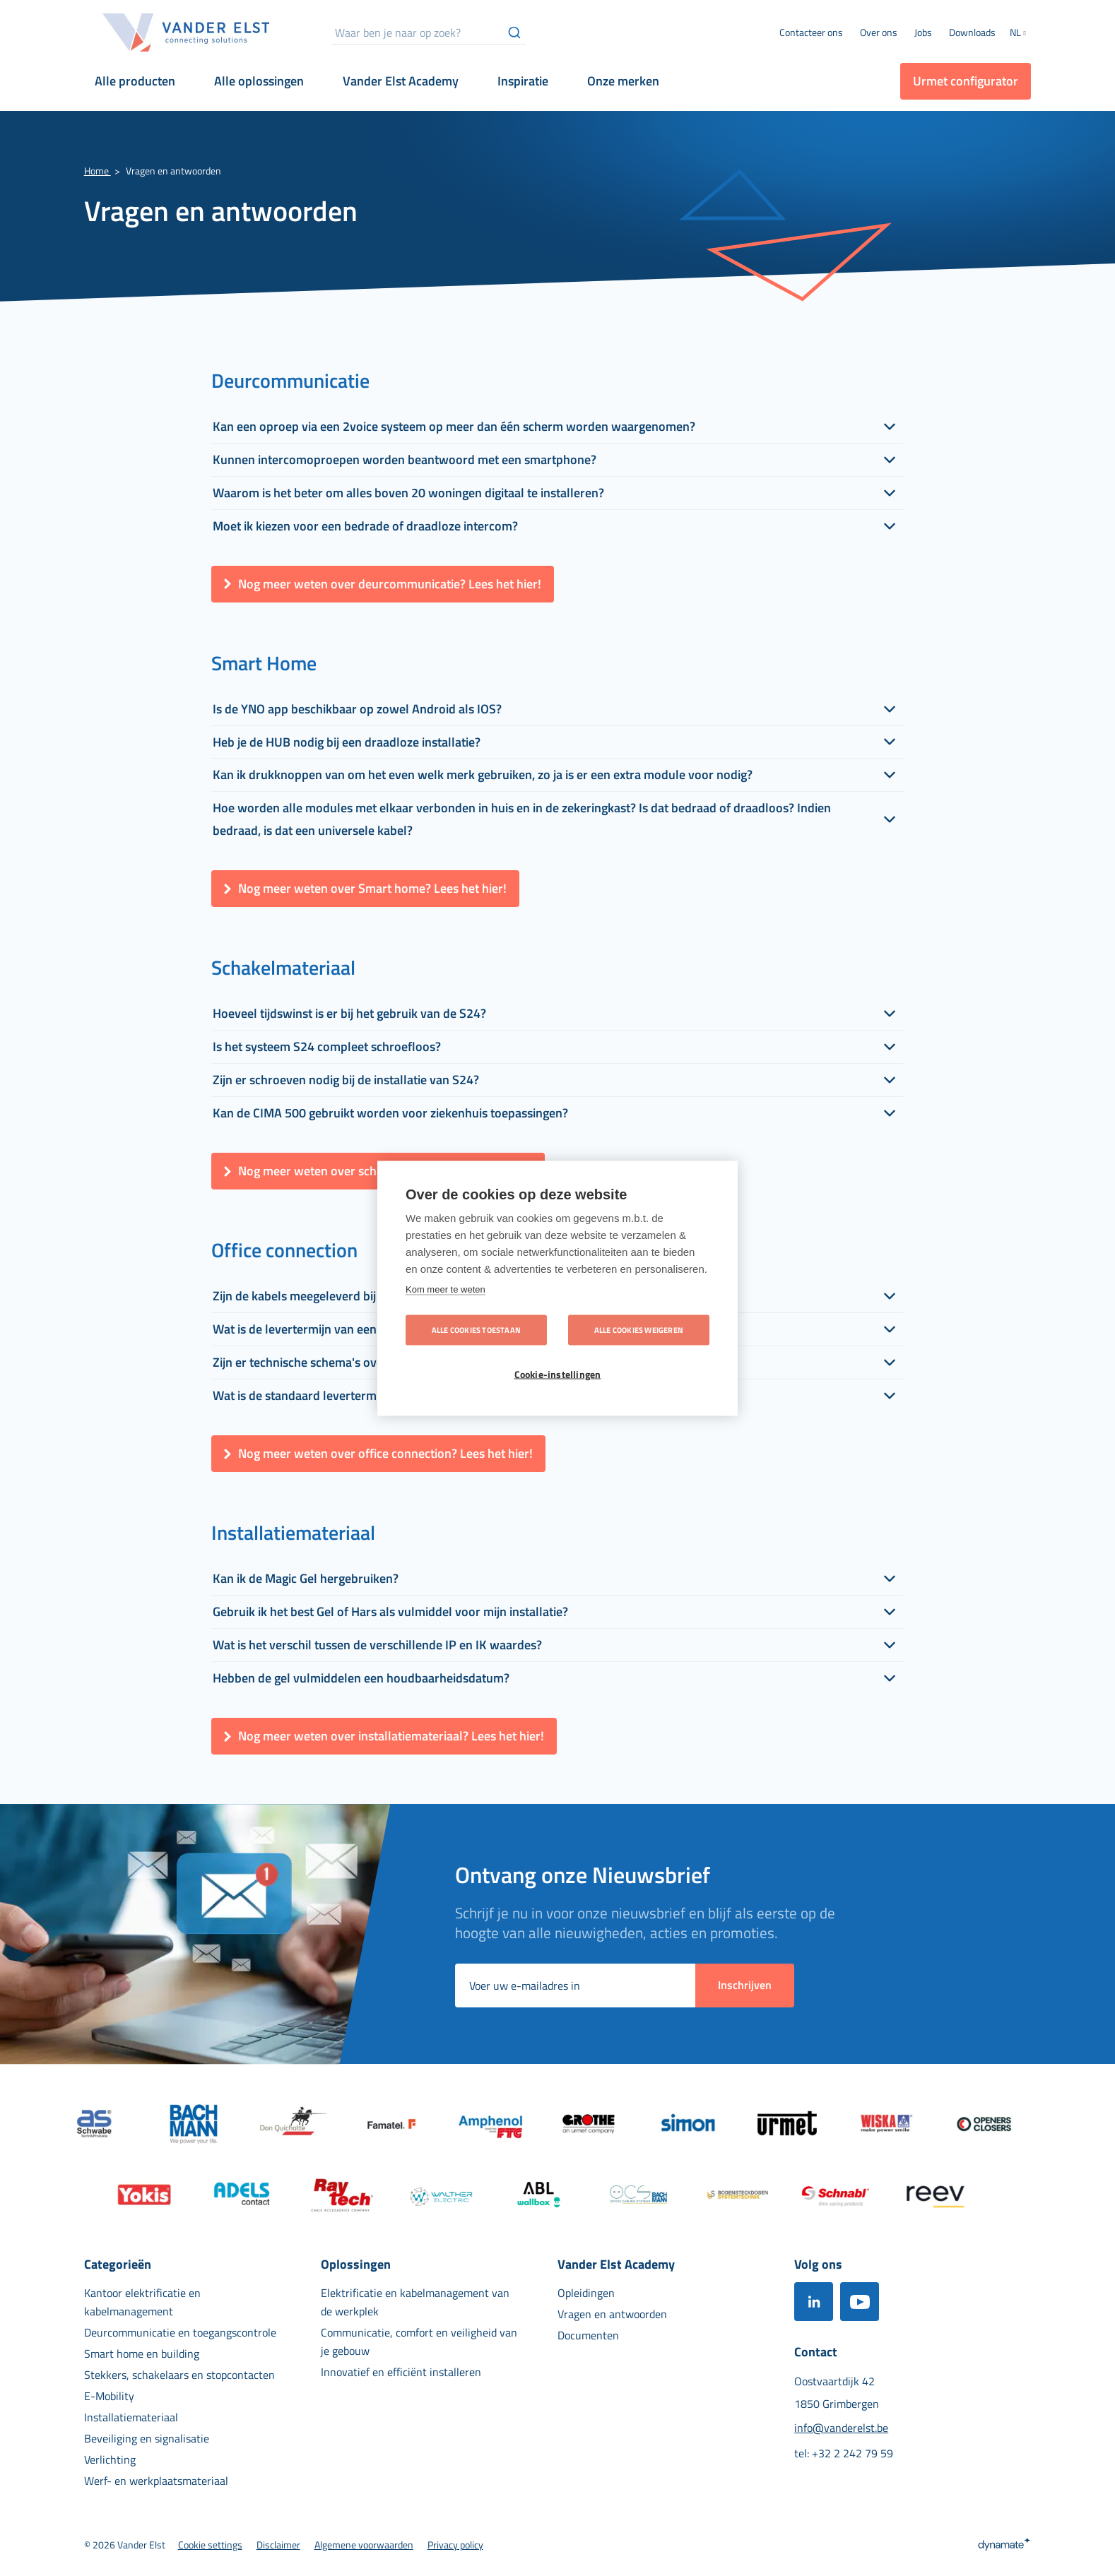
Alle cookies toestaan (476, 1329)
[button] (1020, 33)
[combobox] (428, 32)
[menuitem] (878, 32)
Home (97, 170)
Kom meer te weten (445, 1288)
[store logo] (186, 32)
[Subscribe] (744, 1985)
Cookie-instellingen (557, 1374)
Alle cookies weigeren (638, 1329)
